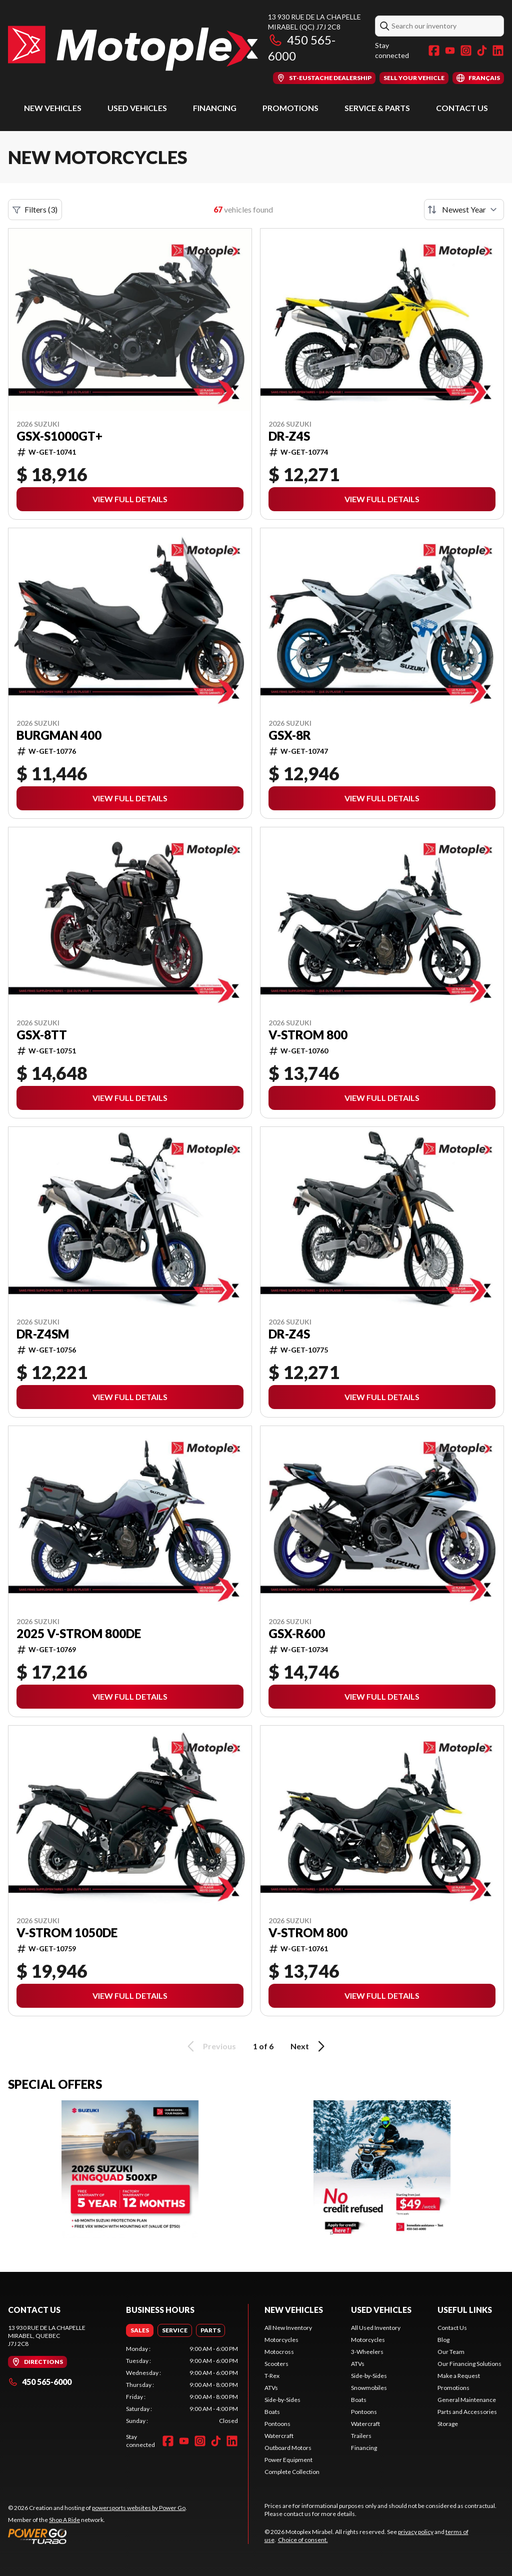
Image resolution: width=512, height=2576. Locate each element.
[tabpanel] (182, 2385)
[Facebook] (434, 51)
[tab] (140, 2330)
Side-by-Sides (282, 2399)
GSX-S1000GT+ (59, 436)
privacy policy (416, 2531)
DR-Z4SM (42, 1334)
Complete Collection (292, 2471)
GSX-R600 (296, 1634)
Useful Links (465, 2309)
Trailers (361, 2435)
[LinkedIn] (498, 51)
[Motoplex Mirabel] (133, 48)
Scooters (276, 2363)
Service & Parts (377, 108)
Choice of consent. (303, 2539)
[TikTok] (482, 51)
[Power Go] (97, 2536)
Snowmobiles (369, 2387)
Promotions (290, 108)
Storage (448, 2423)
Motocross (279, 2351)
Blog (444, 2339)
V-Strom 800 (308, 1035)
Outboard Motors (288, 2447)
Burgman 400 (59, 735)
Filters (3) (35, 210)
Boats (272, 2411)
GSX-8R (289, 735)
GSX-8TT (41, 1035)
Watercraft (279, 2435)
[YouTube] (450, 51)
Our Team (451, 2351)
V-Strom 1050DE (67, 1933)
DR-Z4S (289, 436)
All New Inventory (288, 2327)
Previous (210, 2046)
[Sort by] (464, 209)
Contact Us (462, 108)
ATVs (271, 2387)
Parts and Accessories (467, 2411)
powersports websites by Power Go (139, 2507)
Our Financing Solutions (470, 2363)
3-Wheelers (367, 2351)
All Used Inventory (375, 2327)
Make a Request (459, 2375)
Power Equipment (288, 2459)
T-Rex (272, 2375)
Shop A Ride (64, 2519)
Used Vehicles (137, 108)
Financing (214, 108)
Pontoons (277, 2423)
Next (309, 2046)
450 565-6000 (40, 2381)
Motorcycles (281, 2339)
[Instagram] (466, 51)
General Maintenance (467, 2399)
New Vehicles (53, 108)
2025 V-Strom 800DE (78, 1634)
